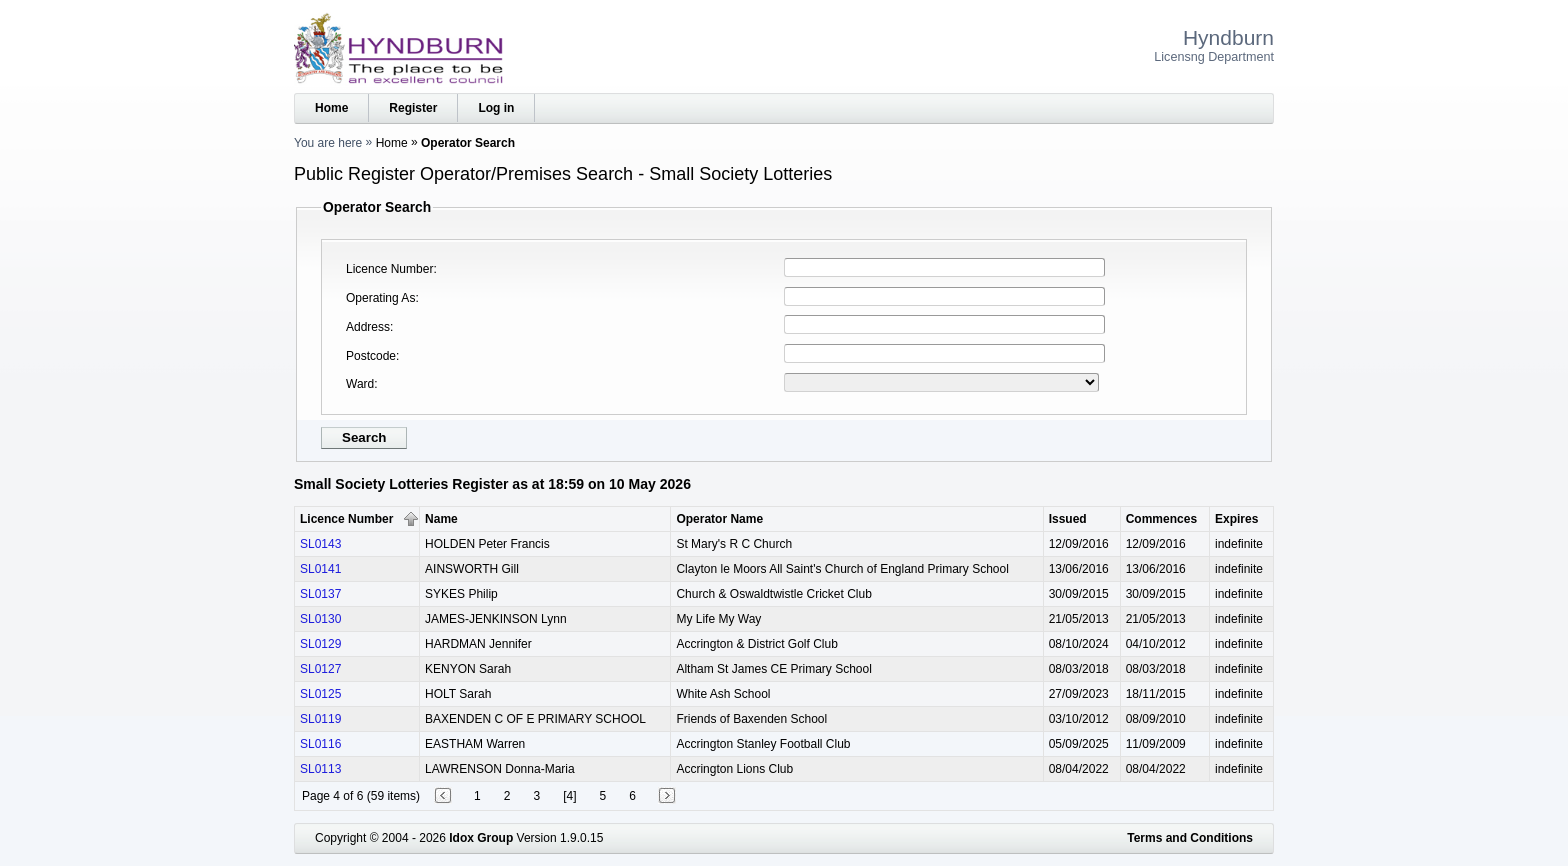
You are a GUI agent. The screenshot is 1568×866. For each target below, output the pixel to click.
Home (331, 108)
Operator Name (719, 519)
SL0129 (320, 644)
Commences (1161, 519)
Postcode (371, 356)
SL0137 (320, 594)
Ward (360, 384)
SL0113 (320, 769)
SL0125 (320, 694)
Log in (496, 108)
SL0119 (320, 719)
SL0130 (320, 619)
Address (368, 327)
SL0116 (320, 744)
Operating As (380, 298)
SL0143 (320, 544)
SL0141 (320, 569)
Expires (1236, 519)
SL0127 (320, 669)
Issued (1068, 519)
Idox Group (481, 838)
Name (441, 519)
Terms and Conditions (1190, 838)
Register (413, 108)
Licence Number (389, 269)
